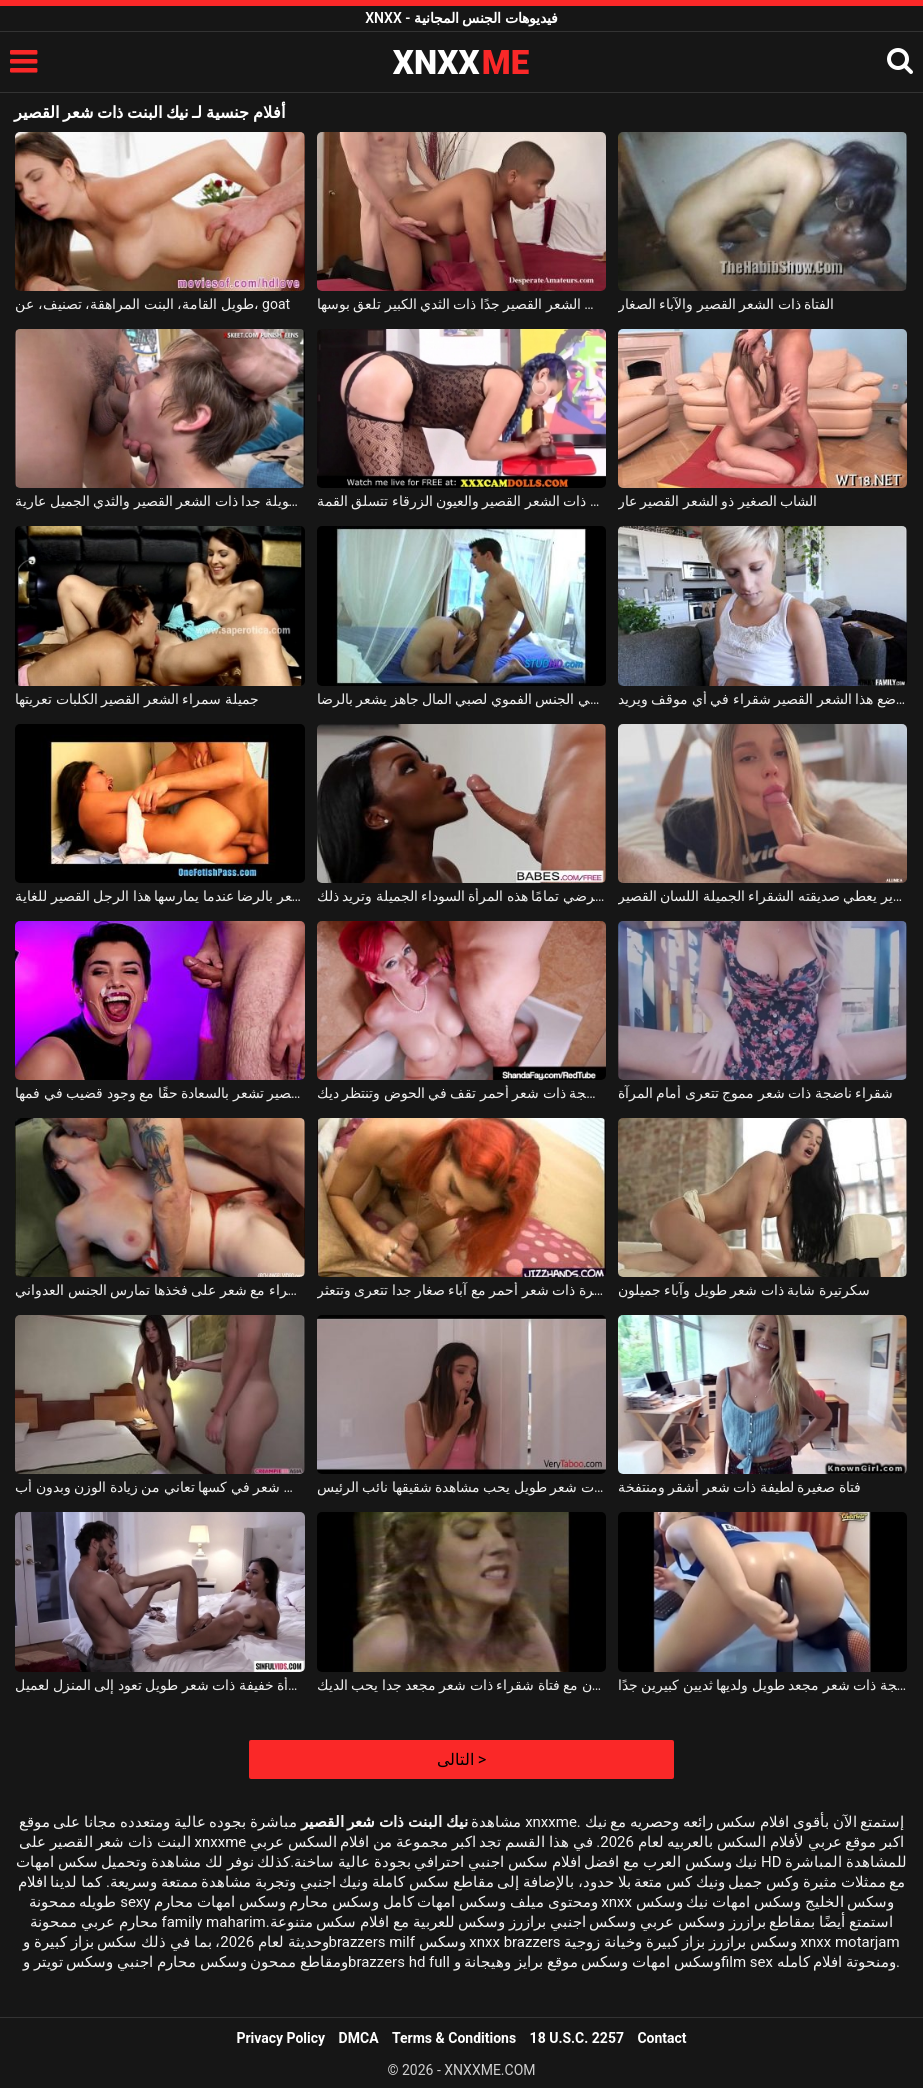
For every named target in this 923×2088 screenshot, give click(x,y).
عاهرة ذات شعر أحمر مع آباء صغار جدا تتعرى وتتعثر (461, 1290)
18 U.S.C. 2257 (577, 2038)
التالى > (461, 1759)
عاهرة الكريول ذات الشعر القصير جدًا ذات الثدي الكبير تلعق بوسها (461, 304)
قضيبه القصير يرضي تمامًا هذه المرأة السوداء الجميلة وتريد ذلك (461, 896)
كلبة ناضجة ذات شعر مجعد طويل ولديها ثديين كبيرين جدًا (762, 1685)
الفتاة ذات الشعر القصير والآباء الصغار (726, 304)
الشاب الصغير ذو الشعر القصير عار (717, 501)
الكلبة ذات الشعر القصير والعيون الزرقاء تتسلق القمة (461, 501)
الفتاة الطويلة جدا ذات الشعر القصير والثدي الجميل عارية (159, 501)
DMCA (359, 2038)
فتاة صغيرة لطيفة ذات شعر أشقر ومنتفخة (739, 1487)
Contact (661, 2038)
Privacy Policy (280, 2038)
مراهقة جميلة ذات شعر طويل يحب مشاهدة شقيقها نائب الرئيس (461, 1487)
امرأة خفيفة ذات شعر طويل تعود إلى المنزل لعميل (159, 1685)
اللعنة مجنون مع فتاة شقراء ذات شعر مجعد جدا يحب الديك (461, 1685)
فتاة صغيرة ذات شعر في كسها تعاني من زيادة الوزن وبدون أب (159, 1487)
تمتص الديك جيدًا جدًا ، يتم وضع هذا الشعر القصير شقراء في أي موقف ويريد (762, 699)
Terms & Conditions (454, 2038)
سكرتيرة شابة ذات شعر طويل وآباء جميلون (744, 1290)
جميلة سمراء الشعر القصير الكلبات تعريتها (136, 699)
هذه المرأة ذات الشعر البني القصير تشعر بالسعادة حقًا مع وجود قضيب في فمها (159, 1093)
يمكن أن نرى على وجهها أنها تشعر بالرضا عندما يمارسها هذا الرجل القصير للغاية (159, 896)
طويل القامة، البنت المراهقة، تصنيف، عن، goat (152, 304)
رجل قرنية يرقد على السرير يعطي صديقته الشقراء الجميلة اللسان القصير (762, 896)
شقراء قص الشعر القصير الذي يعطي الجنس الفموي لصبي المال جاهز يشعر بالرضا (461, 699)
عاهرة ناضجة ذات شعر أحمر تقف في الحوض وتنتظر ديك (461, 1093)
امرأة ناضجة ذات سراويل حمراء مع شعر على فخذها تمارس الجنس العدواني (159, 1290)
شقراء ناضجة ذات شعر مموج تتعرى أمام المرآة (755, 1093)
